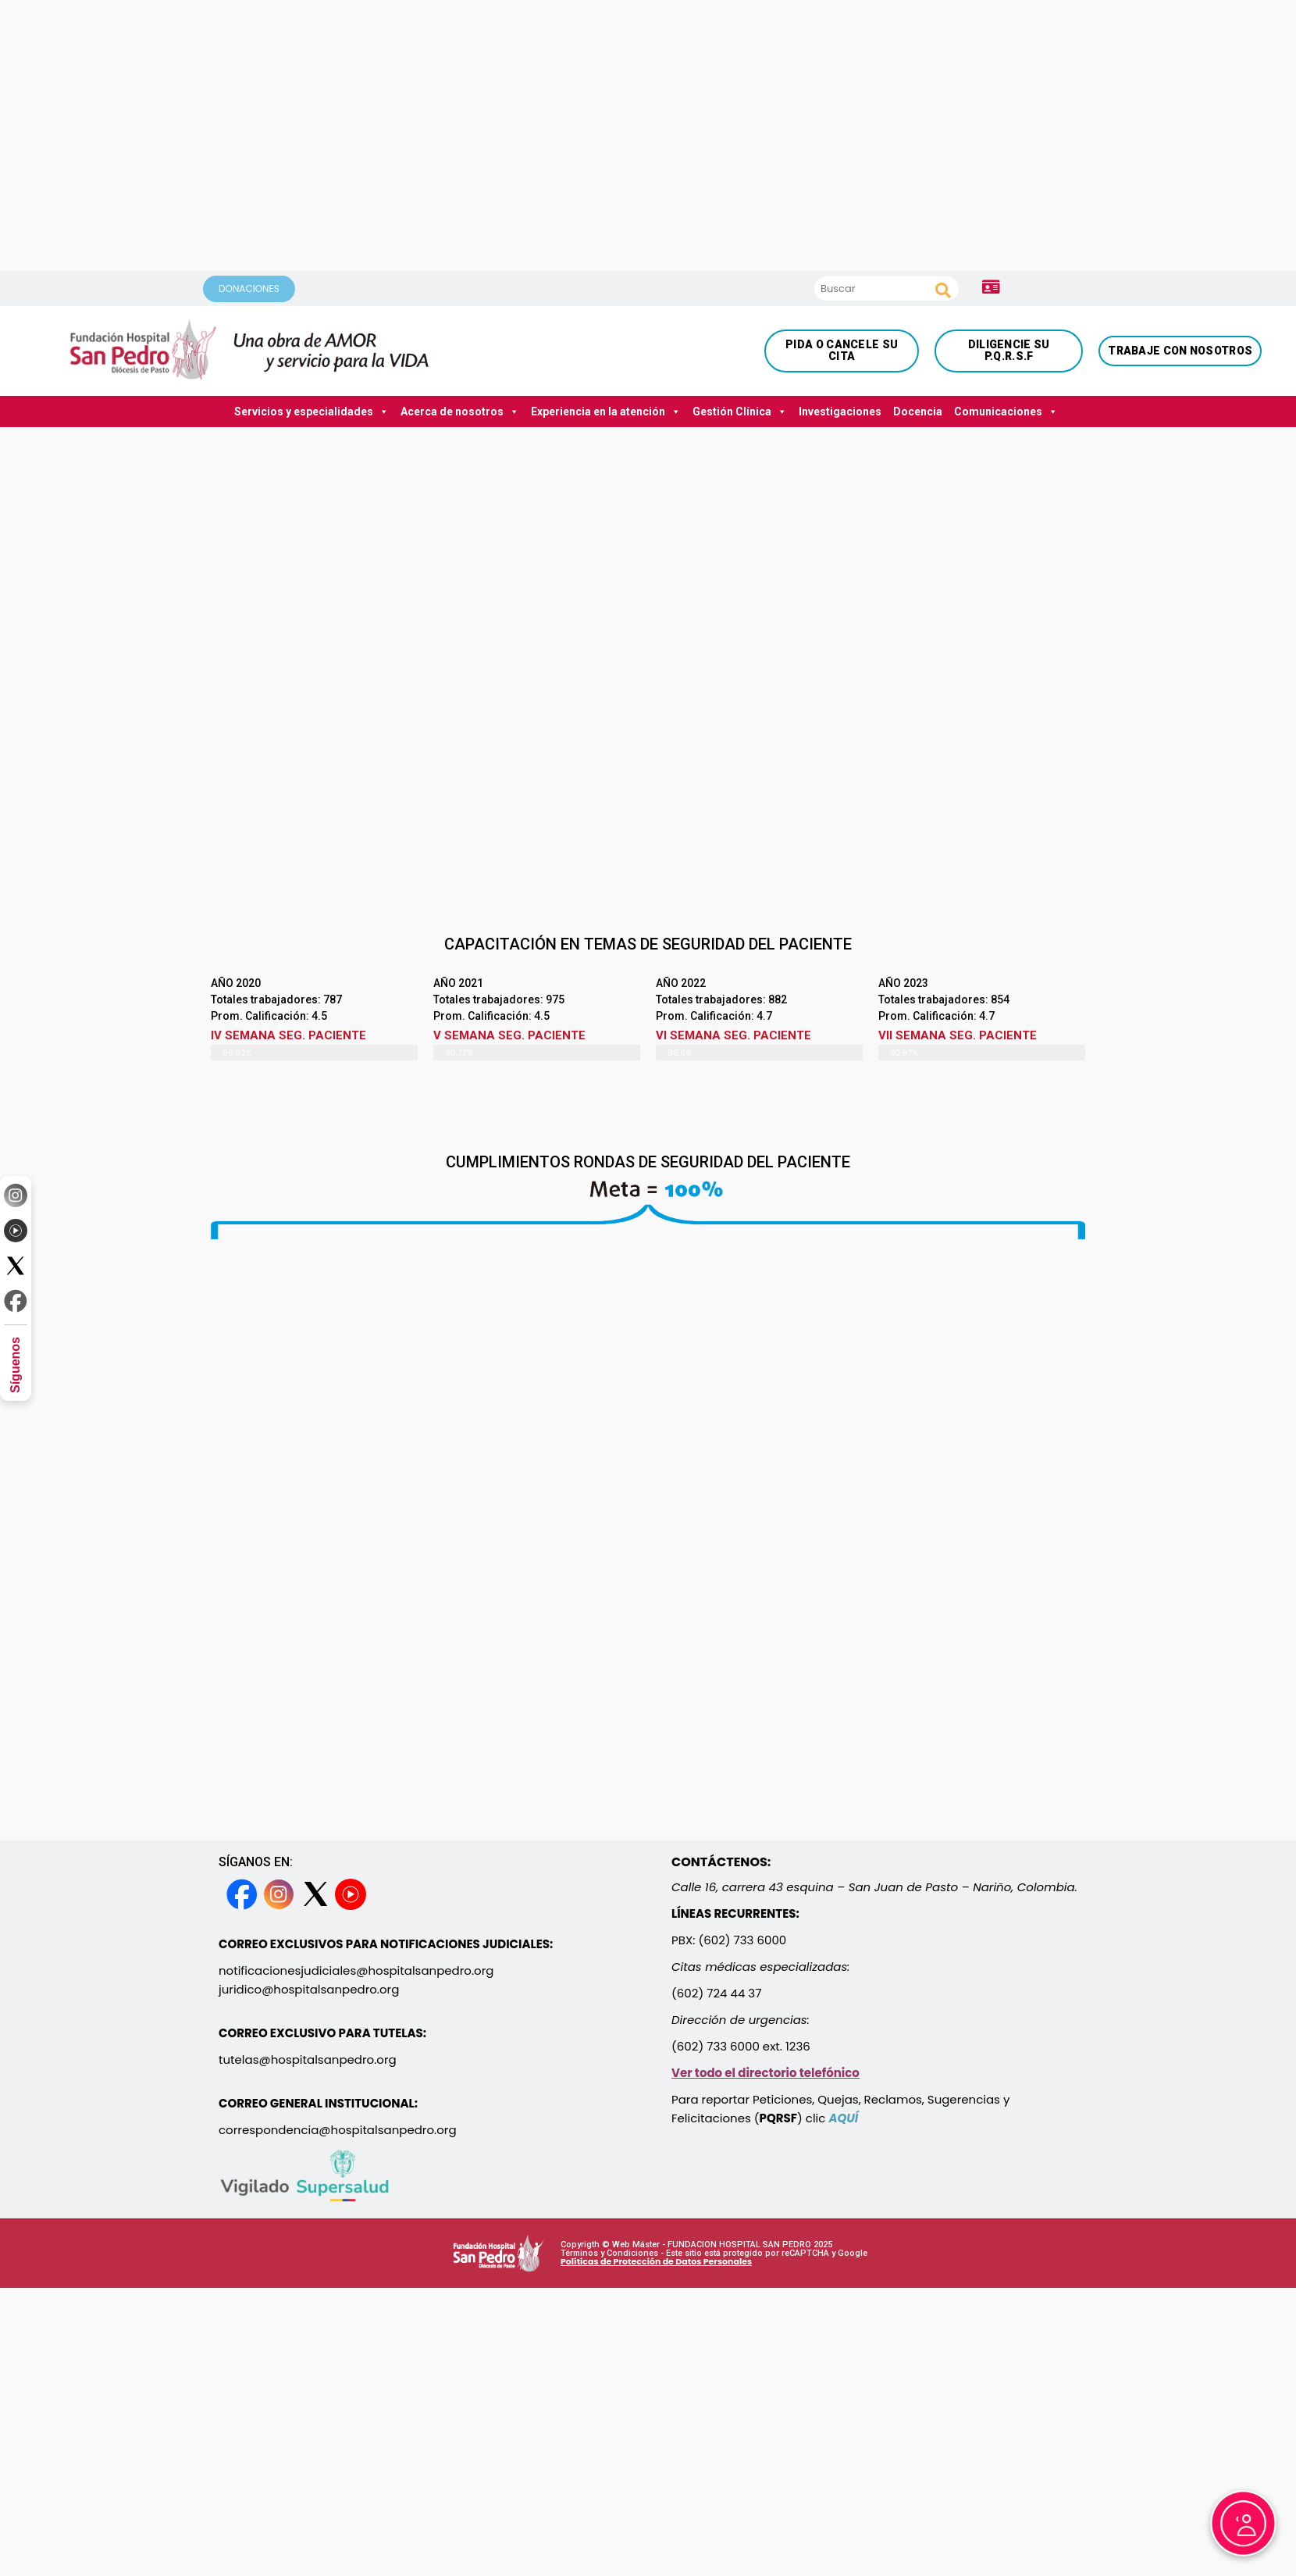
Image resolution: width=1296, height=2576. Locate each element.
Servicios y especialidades (311, 411)
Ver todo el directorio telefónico (765, 2073)
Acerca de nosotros (460, 411)
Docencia (917, 411)
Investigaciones (840, 411)
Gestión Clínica (740, 411)
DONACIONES (249, 288)
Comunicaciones (1006, 411)
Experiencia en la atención (606, 411)
